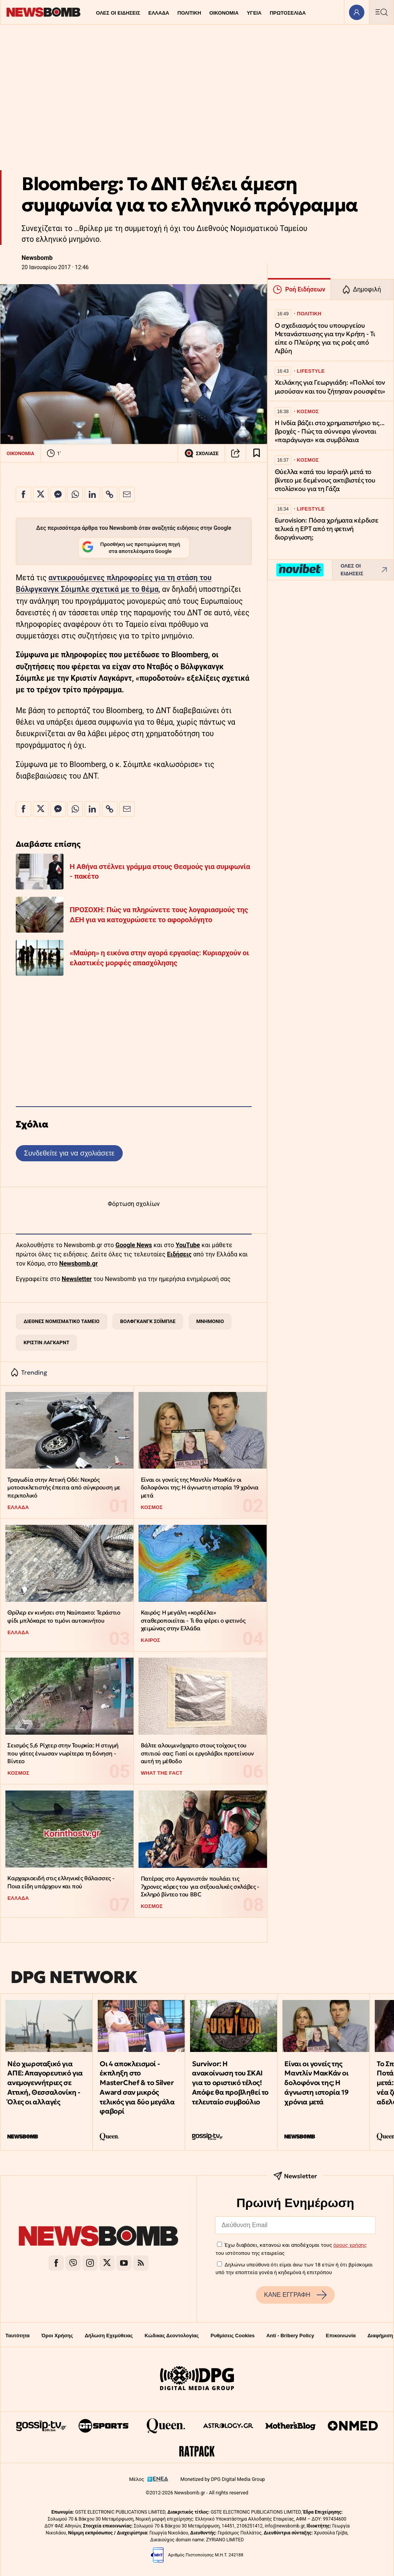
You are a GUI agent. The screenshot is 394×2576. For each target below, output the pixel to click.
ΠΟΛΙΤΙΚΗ (189, 13)
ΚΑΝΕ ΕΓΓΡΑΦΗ (295, 2295)
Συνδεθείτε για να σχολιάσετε (69, 1153)
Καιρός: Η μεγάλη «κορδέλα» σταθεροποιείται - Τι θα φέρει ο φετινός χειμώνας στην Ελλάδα (193, 1620)
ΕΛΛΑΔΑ (159, 13)
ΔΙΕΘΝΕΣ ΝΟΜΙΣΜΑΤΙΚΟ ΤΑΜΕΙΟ (61, 1321)
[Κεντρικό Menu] (381, 12)
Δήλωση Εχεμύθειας (109, 2335)
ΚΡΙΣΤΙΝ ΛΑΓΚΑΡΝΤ (46, 1342)
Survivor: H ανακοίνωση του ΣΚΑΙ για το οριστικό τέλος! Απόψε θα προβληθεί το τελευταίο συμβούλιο (230, 2082)
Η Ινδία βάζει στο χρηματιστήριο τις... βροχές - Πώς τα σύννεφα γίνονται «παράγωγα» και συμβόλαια (330, 431)
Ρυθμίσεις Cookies (232, 2335)
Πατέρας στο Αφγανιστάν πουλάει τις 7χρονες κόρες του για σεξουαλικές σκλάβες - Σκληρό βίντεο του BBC (200, 1886)
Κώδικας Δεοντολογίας (172, 2335)
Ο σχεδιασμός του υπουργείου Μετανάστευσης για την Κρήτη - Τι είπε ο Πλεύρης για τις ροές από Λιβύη (325, 338)
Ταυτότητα (17, 2335)
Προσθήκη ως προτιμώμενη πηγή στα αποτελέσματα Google (131, 548)
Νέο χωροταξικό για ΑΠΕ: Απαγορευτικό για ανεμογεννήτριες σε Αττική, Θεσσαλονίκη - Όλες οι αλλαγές (45, 2082)
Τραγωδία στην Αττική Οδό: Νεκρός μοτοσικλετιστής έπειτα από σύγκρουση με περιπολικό (63, 1487)
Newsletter (77, 1279)
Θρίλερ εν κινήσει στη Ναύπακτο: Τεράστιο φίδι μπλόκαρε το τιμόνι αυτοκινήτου (63, 1616)
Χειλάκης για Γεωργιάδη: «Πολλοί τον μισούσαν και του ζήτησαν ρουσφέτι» (330, 387)
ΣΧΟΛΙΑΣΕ (201, 453)
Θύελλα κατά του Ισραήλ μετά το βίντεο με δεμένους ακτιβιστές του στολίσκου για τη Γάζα (325, 480)
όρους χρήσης (350, 2245)
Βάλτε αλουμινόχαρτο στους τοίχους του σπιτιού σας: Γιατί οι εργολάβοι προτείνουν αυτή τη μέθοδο (197, 1753)
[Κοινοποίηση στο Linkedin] (92, 494)
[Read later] (256, 453)
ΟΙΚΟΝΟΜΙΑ (224, 13)
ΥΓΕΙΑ (254, 13)
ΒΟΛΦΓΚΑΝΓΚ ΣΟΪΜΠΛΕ (147, 1321)
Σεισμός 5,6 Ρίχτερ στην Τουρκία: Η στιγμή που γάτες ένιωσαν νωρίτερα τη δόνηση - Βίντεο (63, 1753)
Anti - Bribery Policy (290, 2335)
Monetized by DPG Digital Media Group (222, 2479)
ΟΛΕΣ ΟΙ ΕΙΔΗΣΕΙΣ (118, 13)
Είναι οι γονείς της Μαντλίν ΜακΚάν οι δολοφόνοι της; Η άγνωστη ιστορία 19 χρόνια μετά (200, 1487)
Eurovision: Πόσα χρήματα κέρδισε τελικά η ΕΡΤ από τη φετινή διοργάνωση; (327, 528)
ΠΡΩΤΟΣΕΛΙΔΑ (288, 13)
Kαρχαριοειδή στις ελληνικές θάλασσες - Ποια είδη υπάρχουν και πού (60, 1882)
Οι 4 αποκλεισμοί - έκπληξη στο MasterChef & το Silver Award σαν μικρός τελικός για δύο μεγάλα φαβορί (137, 2087)
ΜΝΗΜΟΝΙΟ (210, 1321)
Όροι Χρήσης (57, 2335)
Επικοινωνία (341, 2335)
